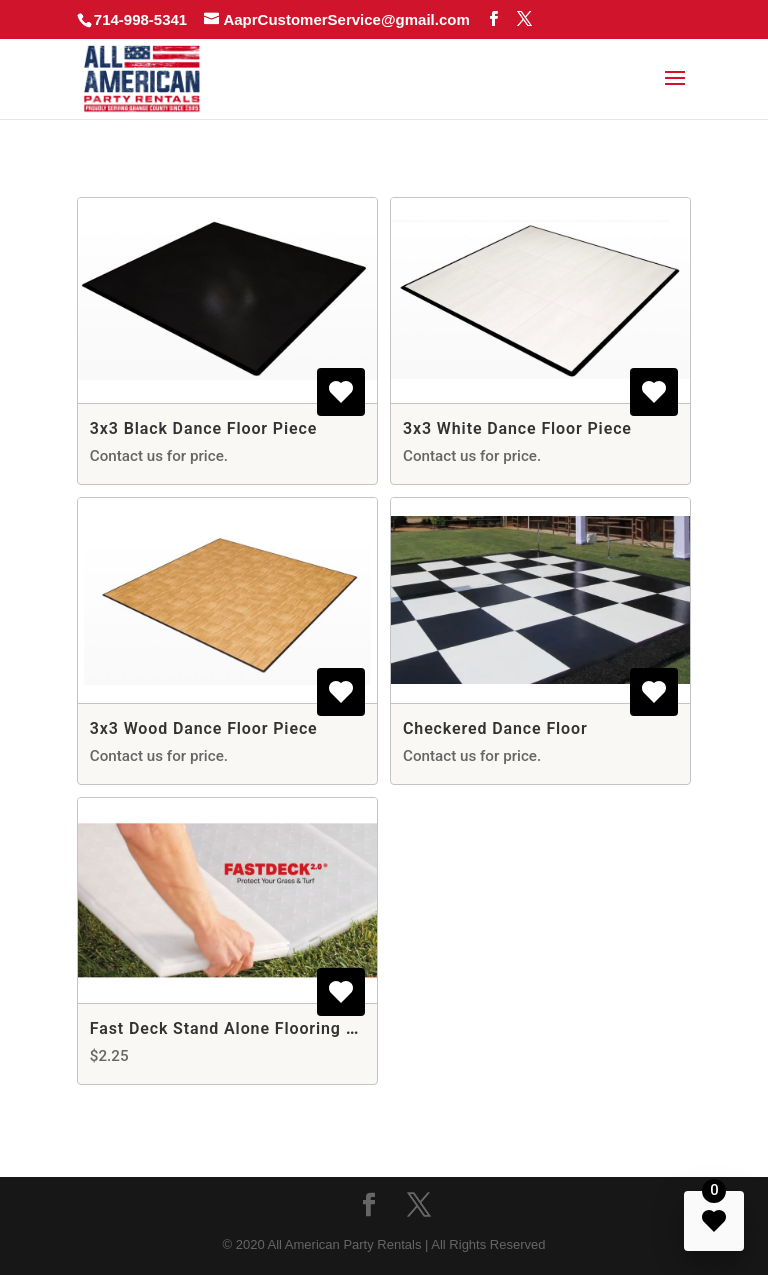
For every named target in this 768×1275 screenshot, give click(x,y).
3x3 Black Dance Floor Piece (203, 428)
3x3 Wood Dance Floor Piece (204, 728)
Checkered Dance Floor (495, 728)
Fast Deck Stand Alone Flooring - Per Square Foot (288, 1028)
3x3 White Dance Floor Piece (517, 428)
